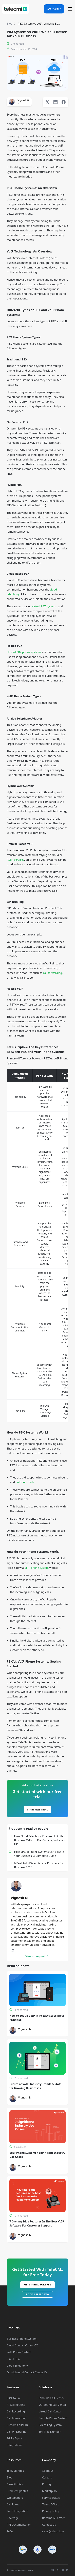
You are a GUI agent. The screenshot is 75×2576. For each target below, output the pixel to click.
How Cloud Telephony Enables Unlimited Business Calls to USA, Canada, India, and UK (40, 1840)
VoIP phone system (36, 1568)
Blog (9, 23)
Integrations (14, 2445)
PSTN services (15, 860)
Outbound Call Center (52, 2405)
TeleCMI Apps (15, 2471)
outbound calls (24, 1482)
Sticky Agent (14, 2438)
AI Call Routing (16, 2405)
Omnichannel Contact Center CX (27, 2372)
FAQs (10, 2531)
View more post (37, 1956)
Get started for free (37, 2284)
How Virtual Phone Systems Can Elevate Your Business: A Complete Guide (39, 1854)
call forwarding (52, 973)
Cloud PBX (13, 2359)
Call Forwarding (17, 2418)
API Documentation (19, 2524)
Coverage (13, 2518)
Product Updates (17, 2491)
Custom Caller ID (17, 2425)
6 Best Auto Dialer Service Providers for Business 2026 (38, 1865)
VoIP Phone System (19, 2352)
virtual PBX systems (44, 606)
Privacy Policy (50, 2511)
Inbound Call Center (51, 2398)
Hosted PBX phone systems (24, 652)
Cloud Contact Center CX (22, 2345)
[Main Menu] (69, 9)
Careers (47, 2477)
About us (47, 2471)
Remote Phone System (53, 2418)
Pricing (46, 2484)
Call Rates (13, 2504)
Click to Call (14, 2398)
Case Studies (15, 2484)
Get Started (54, 9)
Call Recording (16, 2411)
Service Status (51, 2498)
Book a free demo (37, 2294)
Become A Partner (53, 2518)
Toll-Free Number (50, 2432)
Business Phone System (21, 2339)
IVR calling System (50, 2425)
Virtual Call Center (50, 2411)
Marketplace (50, 2491)
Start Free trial (37, 1809)
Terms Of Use (50, 2504)
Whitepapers (15, 2498)
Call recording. (44, 1383)
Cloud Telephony (17, 2365)
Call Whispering (16, 2432)
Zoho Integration (17, 2511)
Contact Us (49, 2524)
